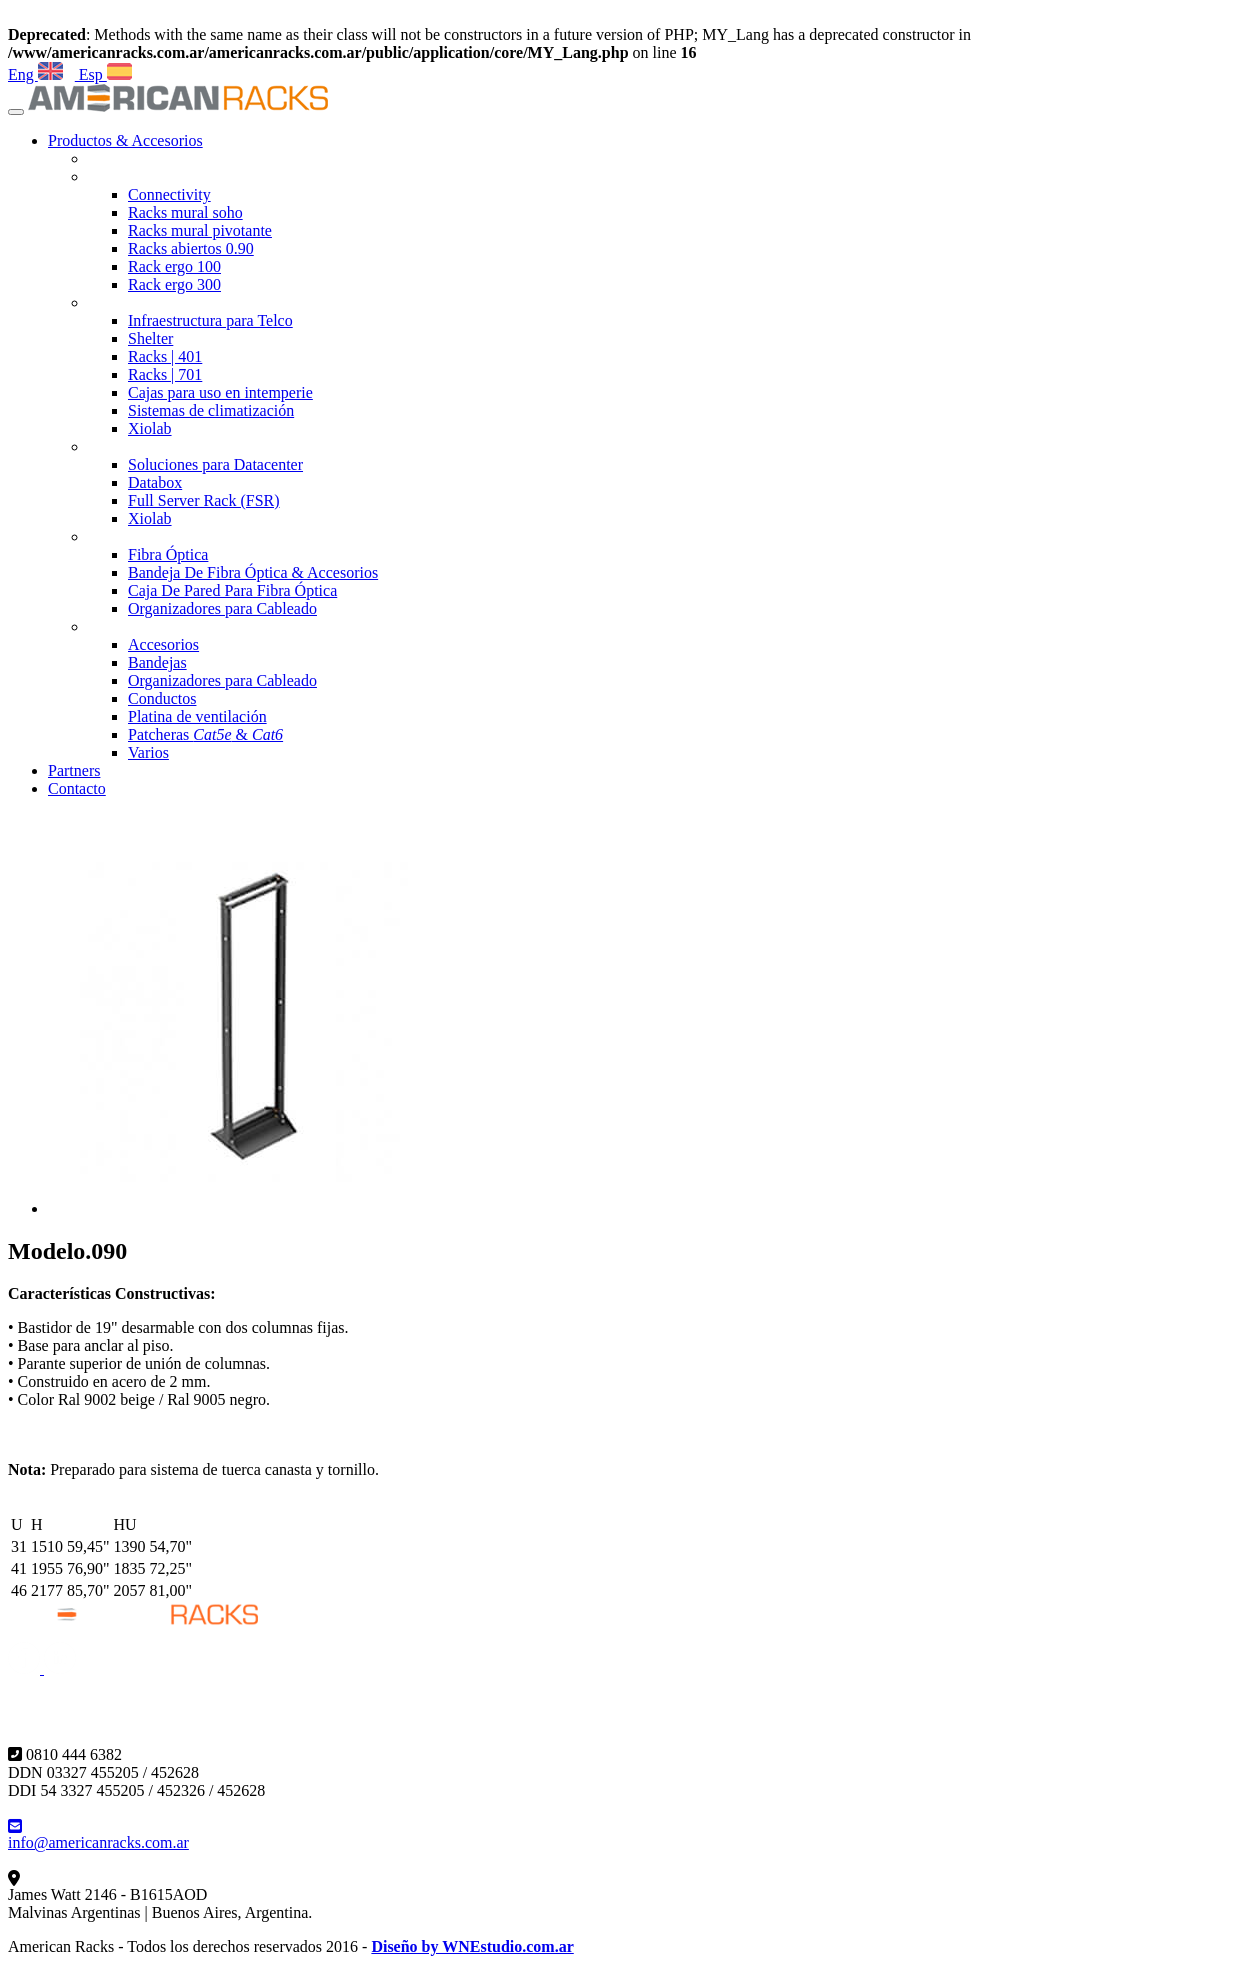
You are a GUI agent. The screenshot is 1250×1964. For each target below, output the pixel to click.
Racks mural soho (185, 212)
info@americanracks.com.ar (98, 1834)
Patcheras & (205, 734)
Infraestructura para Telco (210, 320)
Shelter (150, 338)
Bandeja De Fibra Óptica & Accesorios (253, 572)
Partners (74, 770)
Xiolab (150, 428)
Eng (35, 74)
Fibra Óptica (168, 554)
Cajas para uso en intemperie (220, 392)
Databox (155, 482)
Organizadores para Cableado (222, 608)
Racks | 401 (165, 356)
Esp (103, 74)
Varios (148, 752)
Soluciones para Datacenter (215, 464)
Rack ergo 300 (174, 284)
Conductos (162, 698)
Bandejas (157, 662)
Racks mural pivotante (200, 230)
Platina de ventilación (197, 716)
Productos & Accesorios (125, 140)
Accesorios (163, 644)
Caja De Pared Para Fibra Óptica (232, 590)
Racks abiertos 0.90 (191, 248)
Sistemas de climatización (211, 410)
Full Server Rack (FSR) (204, 500)
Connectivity (169, 194)
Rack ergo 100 (174, 266)
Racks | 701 (165, 374)
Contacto (77, 788)
